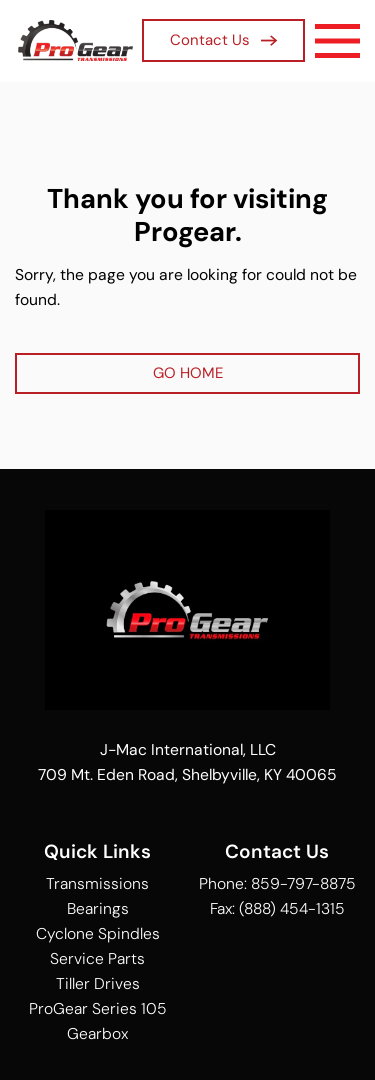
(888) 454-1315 (292, 908)
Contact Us (223, 40)
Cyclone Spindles (98, 933)
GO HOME (188, 373)
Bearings (98, 908)
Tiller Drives (98, 983)
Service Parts (97, 958)
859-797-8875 (303, 883)
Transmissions (97, 883)
